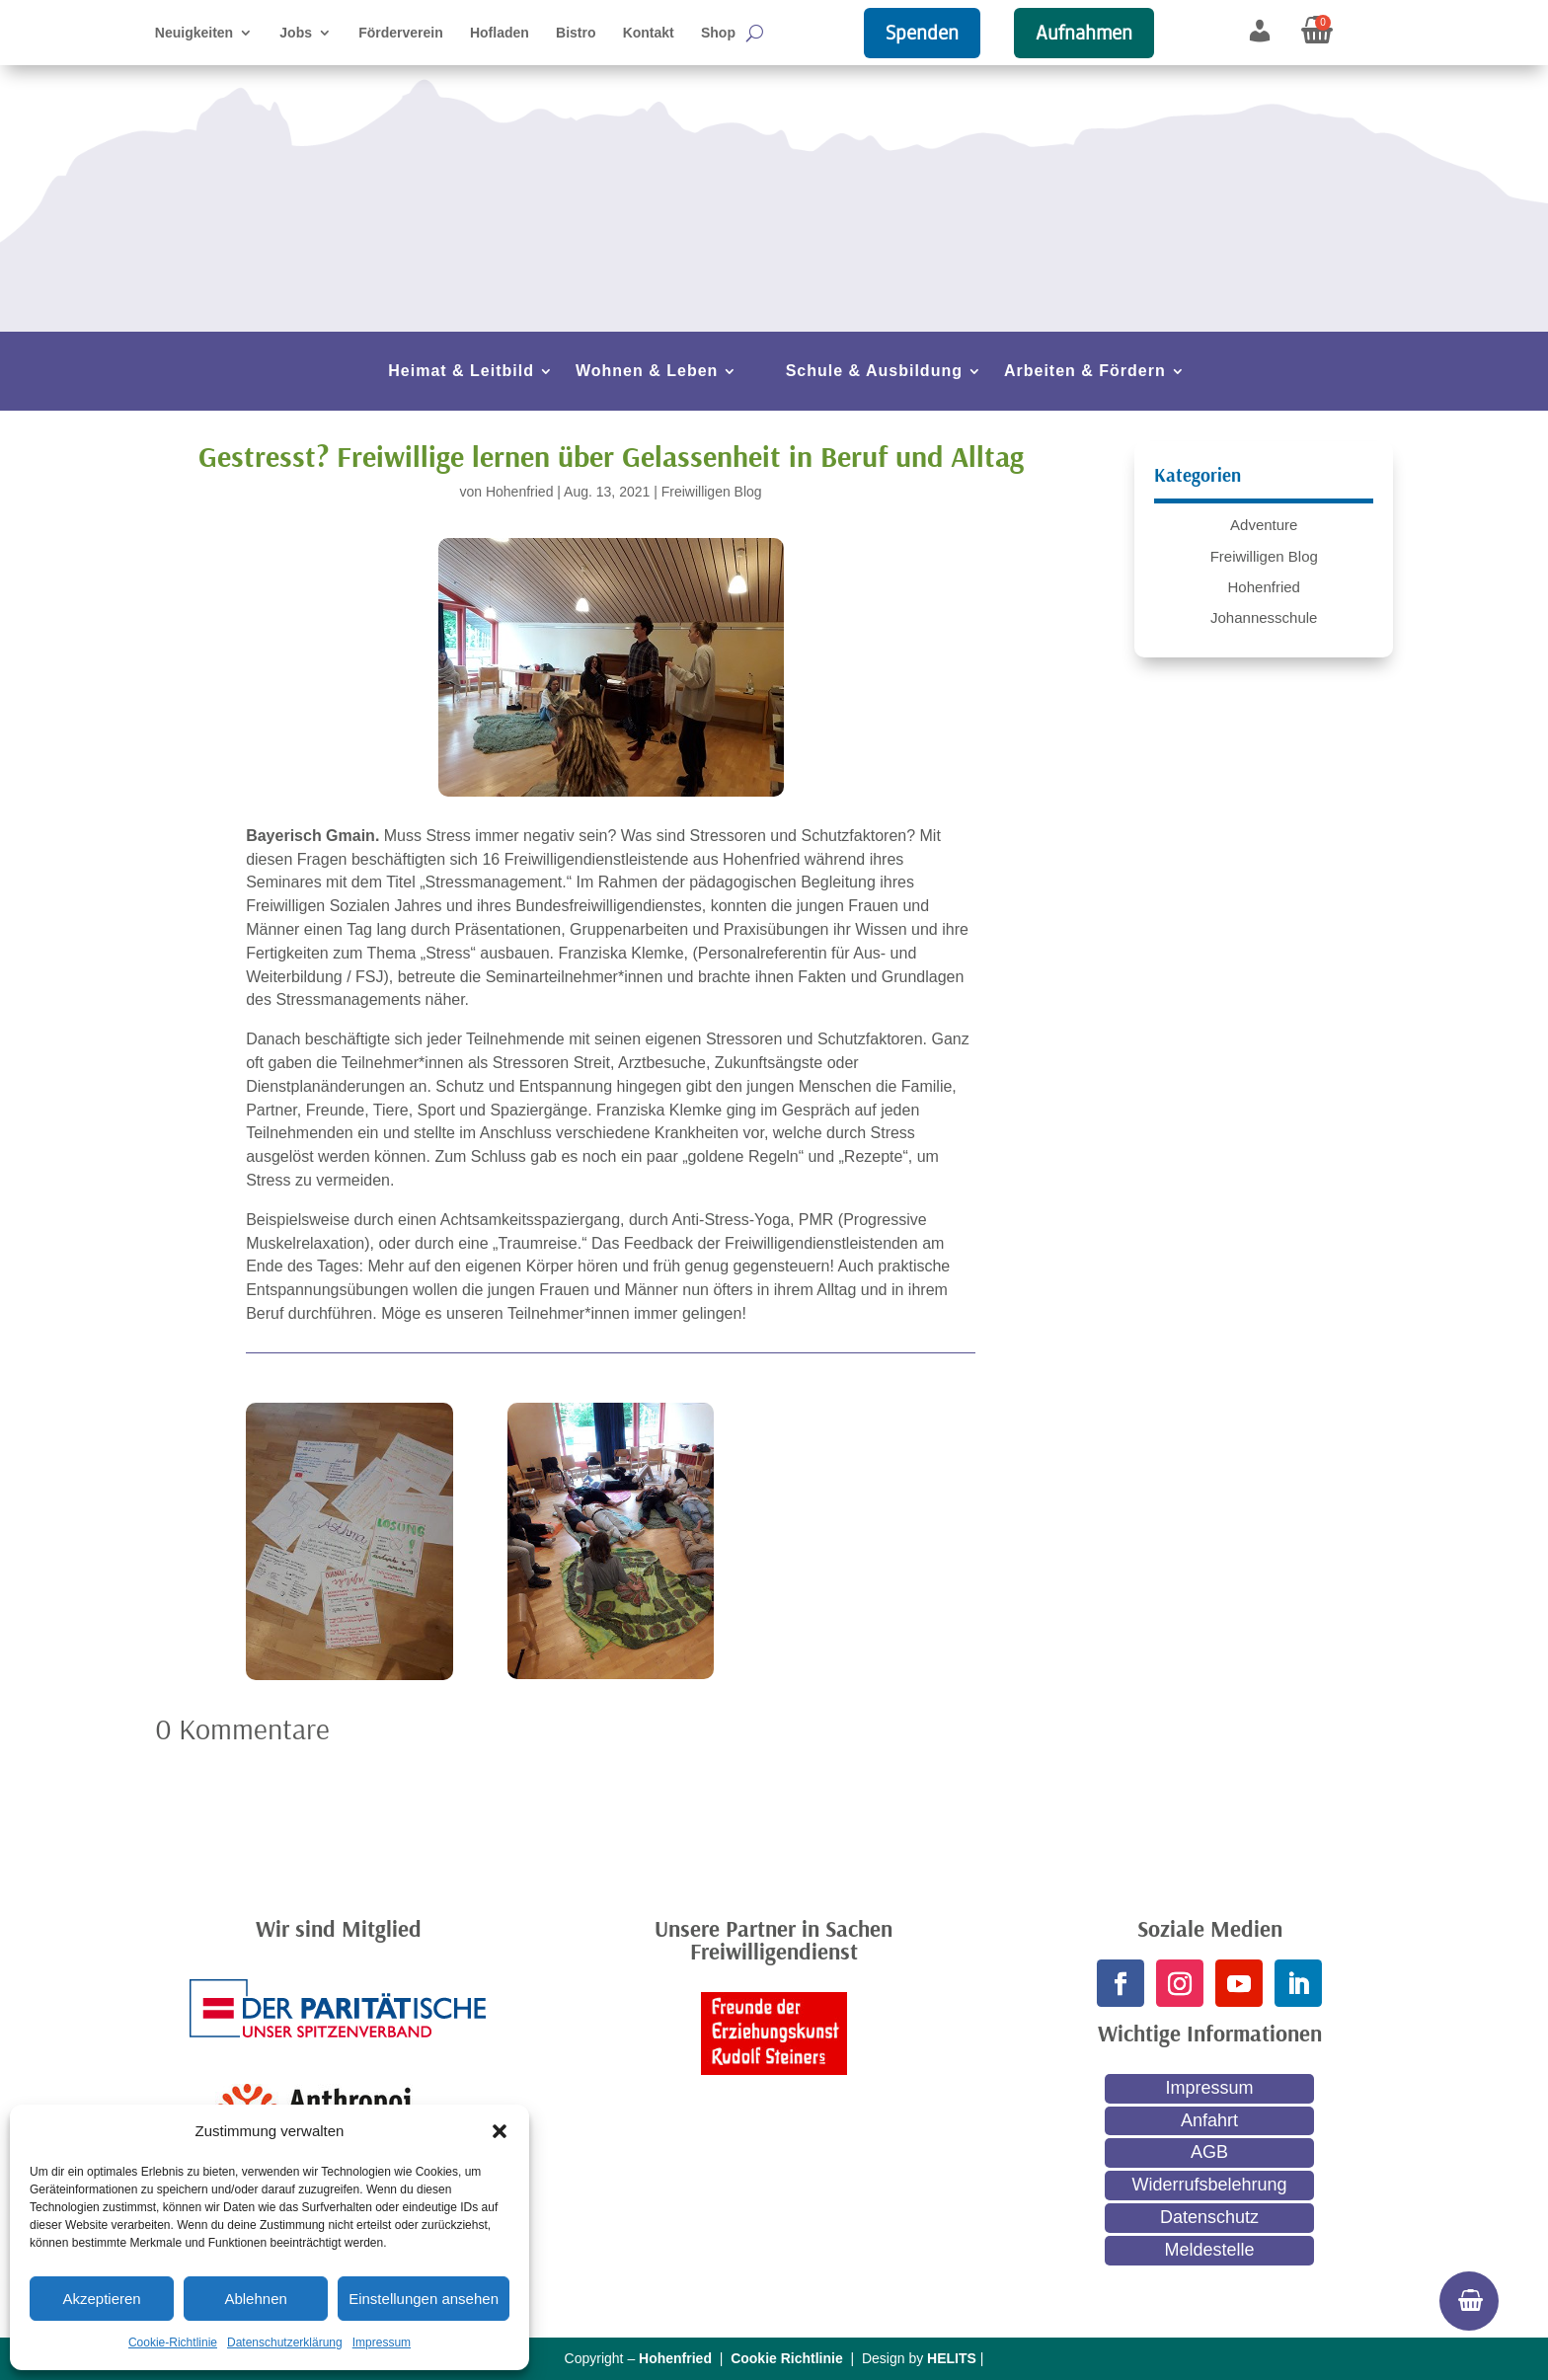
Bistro (575, 33)
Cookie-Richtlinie (172, 2342)
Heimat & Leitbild (461, 371)
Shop (718, 33)
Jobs (295, 33)
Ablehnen (255, 2298)
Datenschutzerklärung (285, 2342)
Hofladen (499, 33)
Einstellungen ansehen (423, 2298)
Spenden (922, 32)
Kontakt (648, 33)
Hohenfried (520, 491)
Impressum (381, 2342)
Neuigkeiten (194, 33)
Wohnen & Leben (647, 371)
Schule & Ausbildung (874, 371)
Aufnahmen (1084, 32)
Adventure (1263, 524)
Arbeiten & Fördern (1085, 371)
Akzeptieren (101, 2298)
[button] (499, 2131)
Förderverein (400, 33)
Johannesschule (1263, 617)
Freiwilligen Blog (711, 491)
